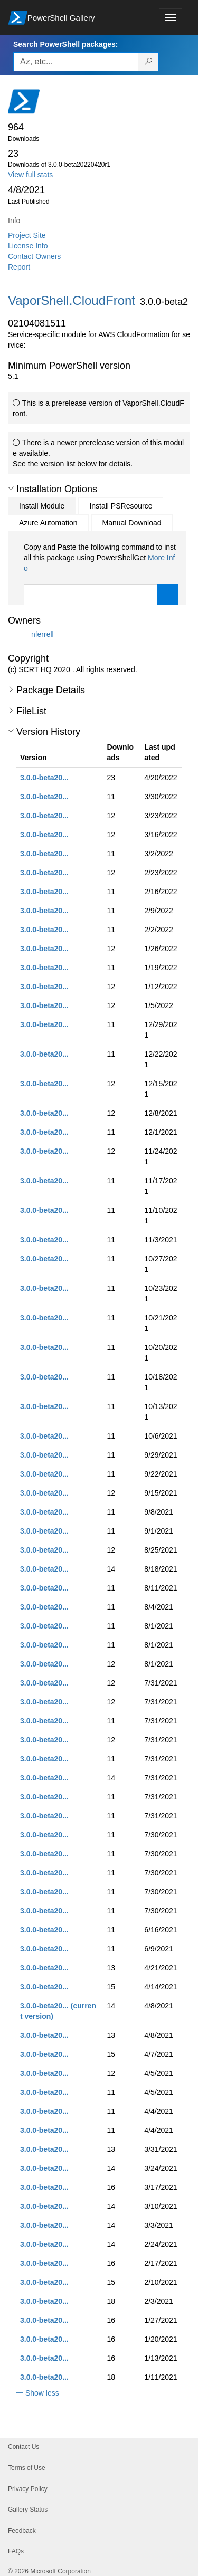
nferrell (42, 634)
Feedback (22, 2530)
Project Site (27, 235)
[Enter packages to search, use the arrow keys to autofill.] (76, 61)
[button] (11, 488)
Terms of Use (26, 2468)
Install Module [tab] (41, 506)
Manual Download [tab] (132, 523)
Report (19, 267)
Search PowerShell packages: (65, 44)
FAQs (16, 2551)
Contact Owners (34, 256)
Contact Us (23, 2446)
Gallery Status (28, 2509)
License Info (28, 246)
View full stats (30, 174)
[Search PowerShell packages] (148, 61)
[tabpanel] (101, 588)
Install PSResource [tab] (120, 506)
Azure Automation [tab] (48, 523)
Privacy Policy (28, 2489)
